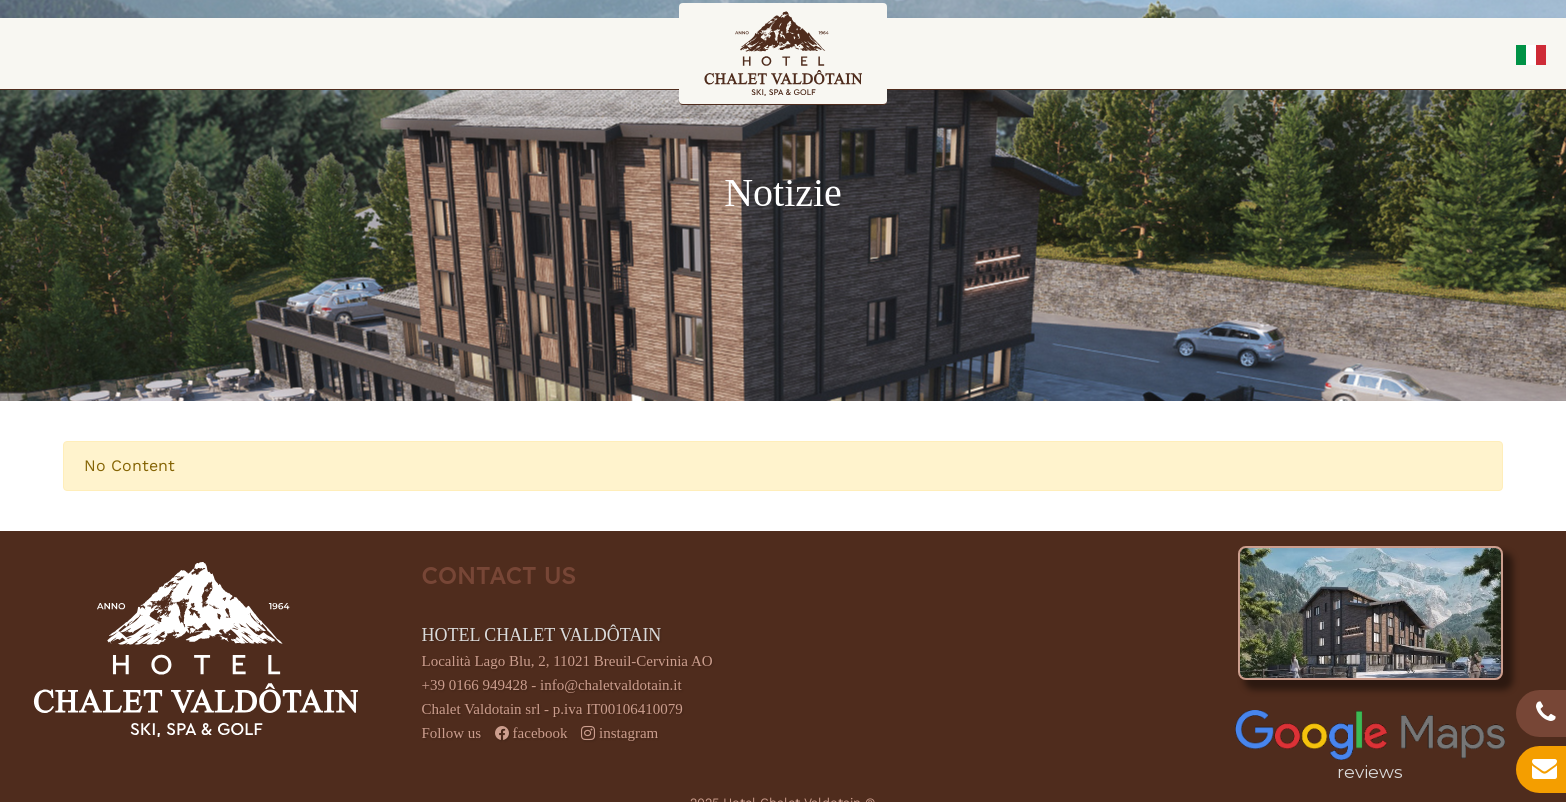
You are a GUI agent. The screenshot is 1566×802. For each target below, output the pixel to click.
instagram (628, 733)
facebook (540, 733)
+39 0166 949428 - (481, 685)
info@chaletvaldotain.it (611, 685)
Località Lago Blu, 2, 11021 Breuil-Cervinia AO (567, 661)
